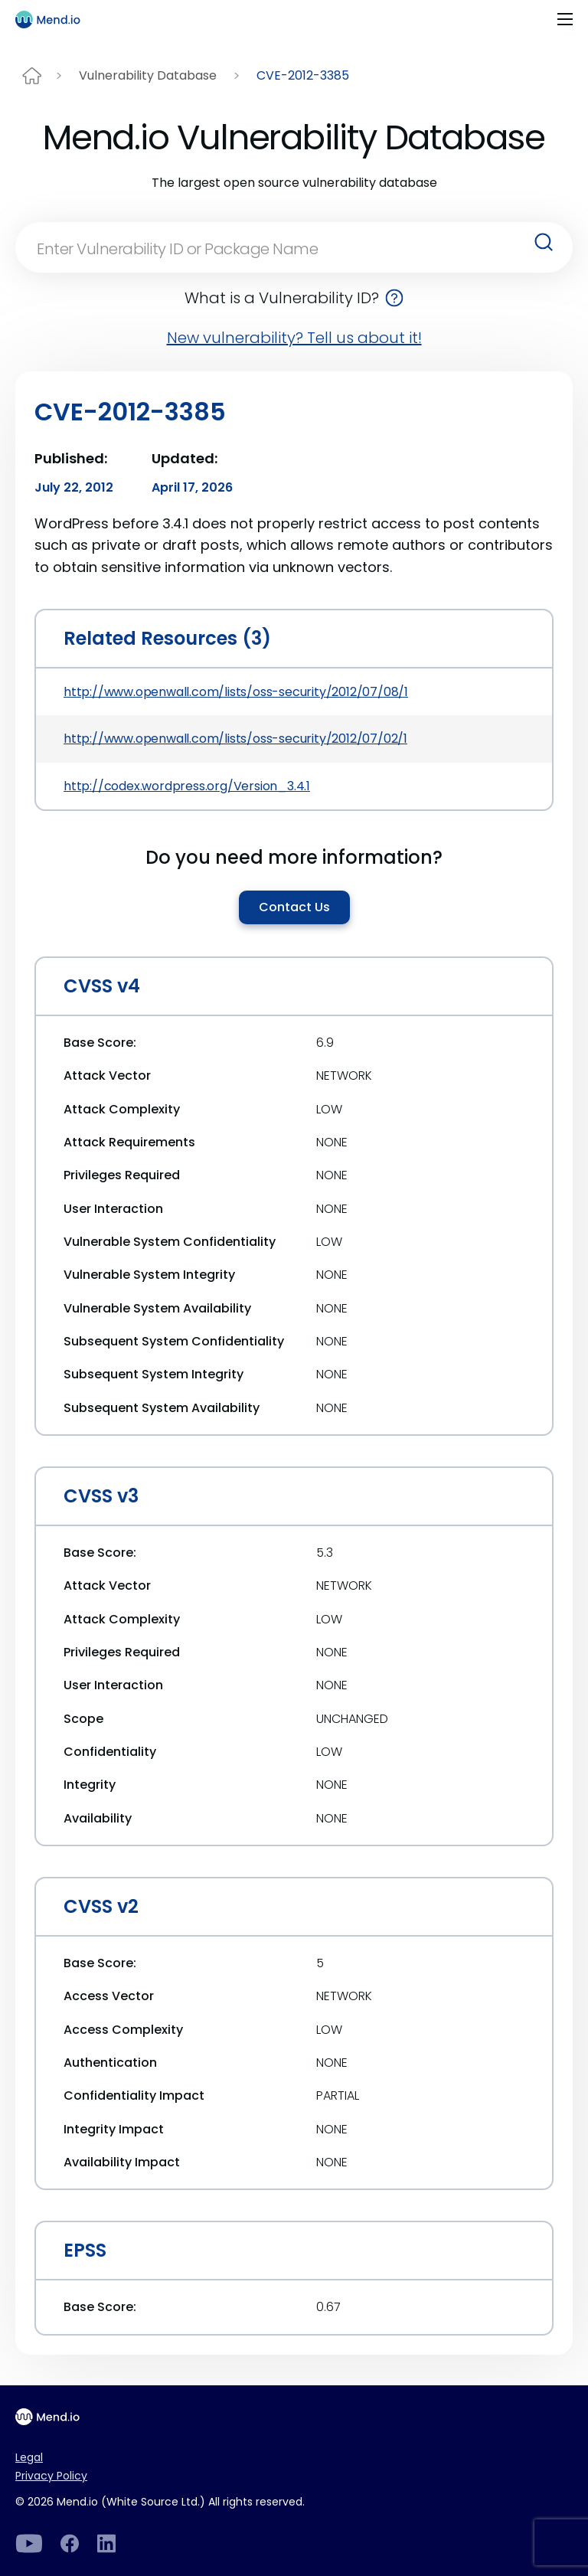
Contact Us (294, 907)
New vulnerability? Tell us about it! (294, 337)
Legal (29, 2457)
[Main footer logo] (54, 2417)
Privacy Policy (51, 2475)
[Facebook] (69, 2543)
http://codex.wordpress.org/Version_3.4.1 (187, 786)
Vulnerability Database (148, 75)
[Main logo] (54, 19)
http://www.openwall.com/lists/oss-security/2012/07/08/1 (236, 692)
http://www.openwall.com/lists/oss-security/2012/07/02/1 (235, 738)
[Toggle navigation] (565, 19)
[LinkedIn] (28, 2543)
